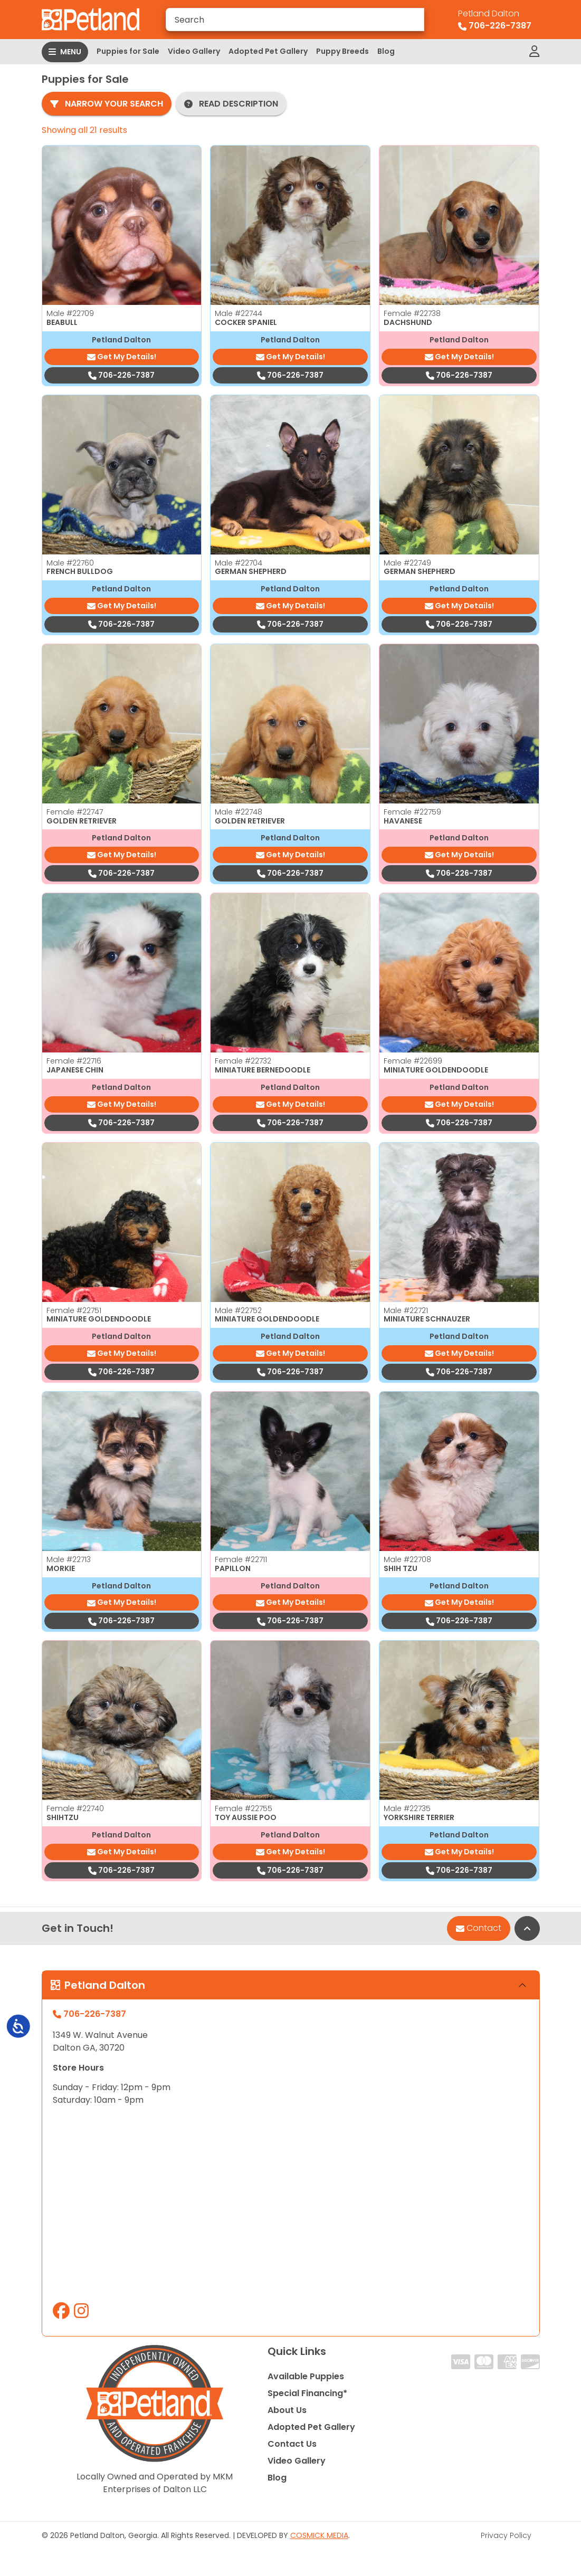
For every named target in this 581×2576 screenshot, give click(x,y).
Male (70, 313)
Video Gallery (194, 51)
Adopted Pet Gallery (268, 51)
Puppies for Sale (128, 51)
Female (412, 313)
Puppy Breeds (342, 51)
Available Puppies (306, 2376)
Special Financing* (307, 2393)
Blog (386, 51)
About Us (287, 2410)
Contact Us (292, 2444)
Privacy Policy (506, 2535)
